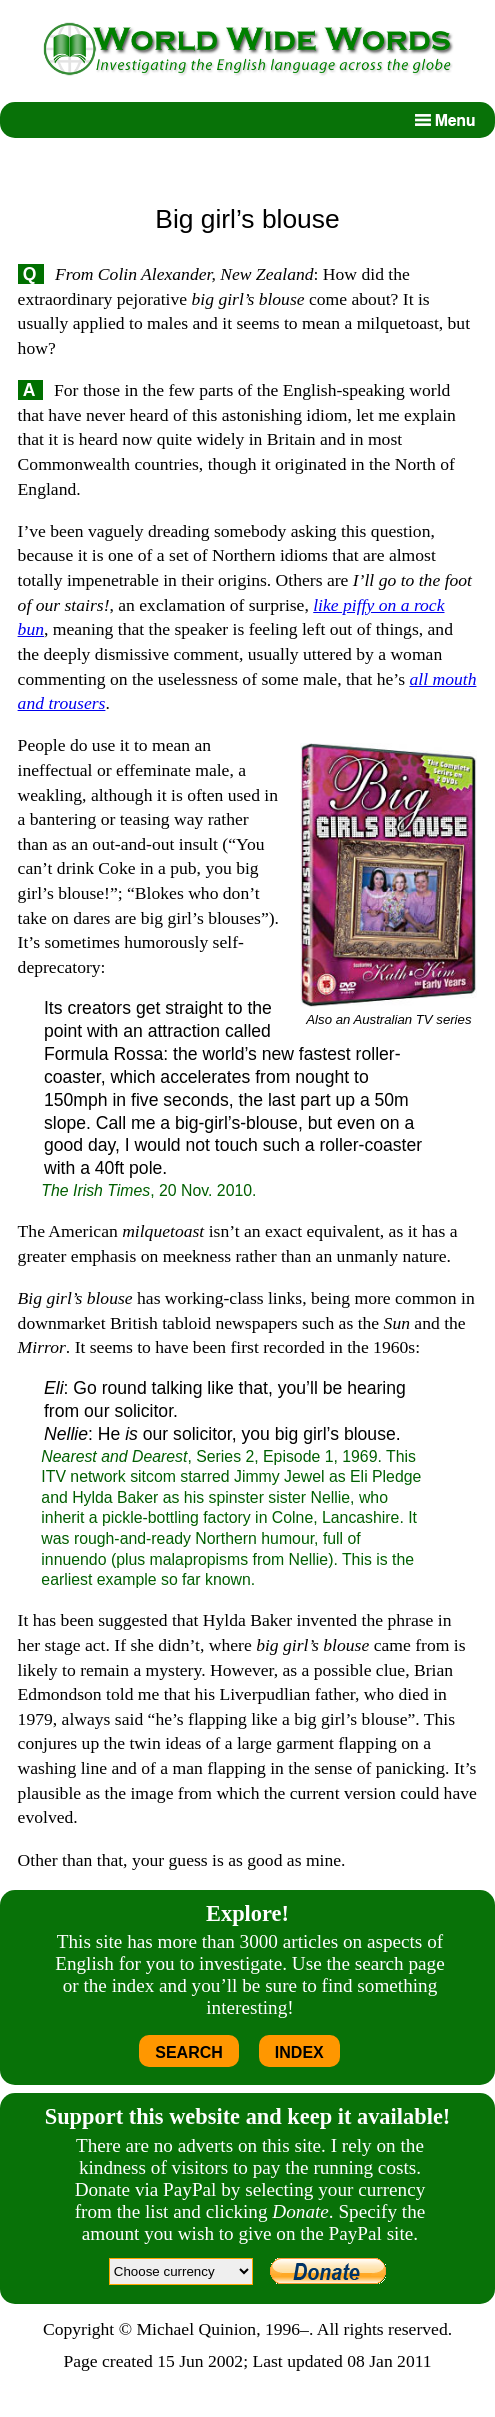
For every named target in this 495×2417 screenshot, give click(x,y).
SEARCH (189, 2052)
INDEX (299, 2052)
